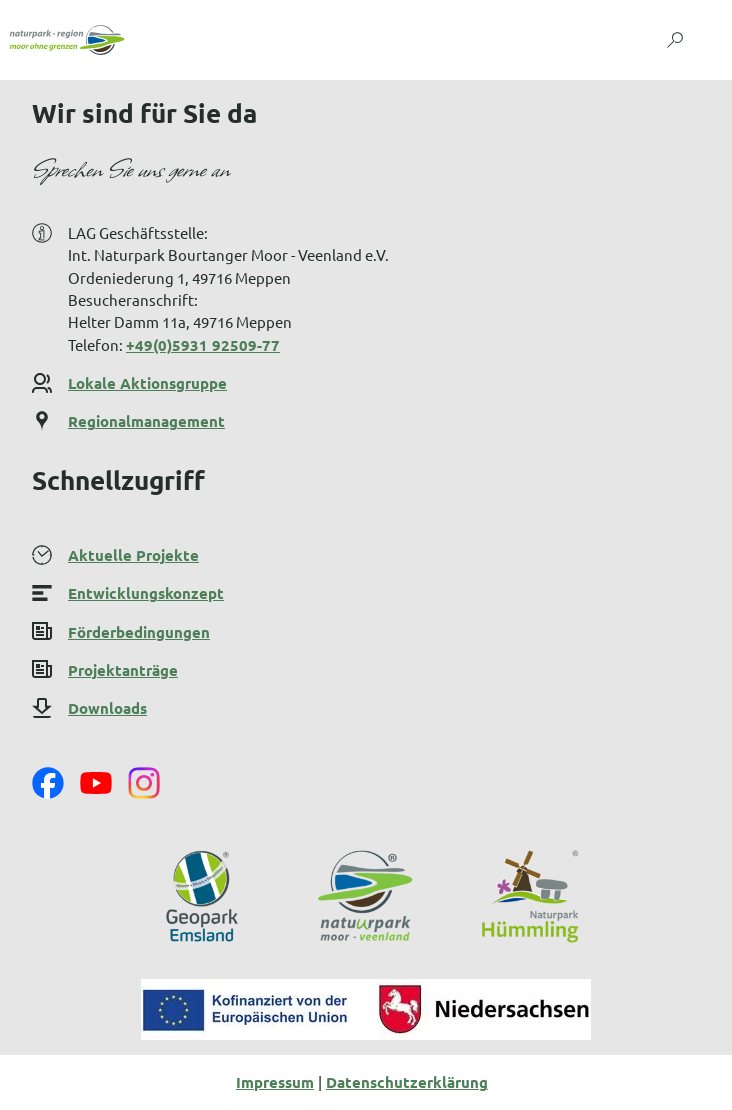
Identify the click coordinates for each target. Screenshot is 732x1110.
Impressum (275, 1082)
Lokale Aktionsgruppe (147, 383)
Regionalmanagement (146, 422)
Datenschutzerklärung (407, 1082)
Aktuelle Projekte (133, 555)
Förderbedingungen (139, 631)
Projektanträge (123, 670)
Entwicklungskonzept (146, 593)
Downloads (107, 708)
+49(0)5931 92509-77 (203, 345)
